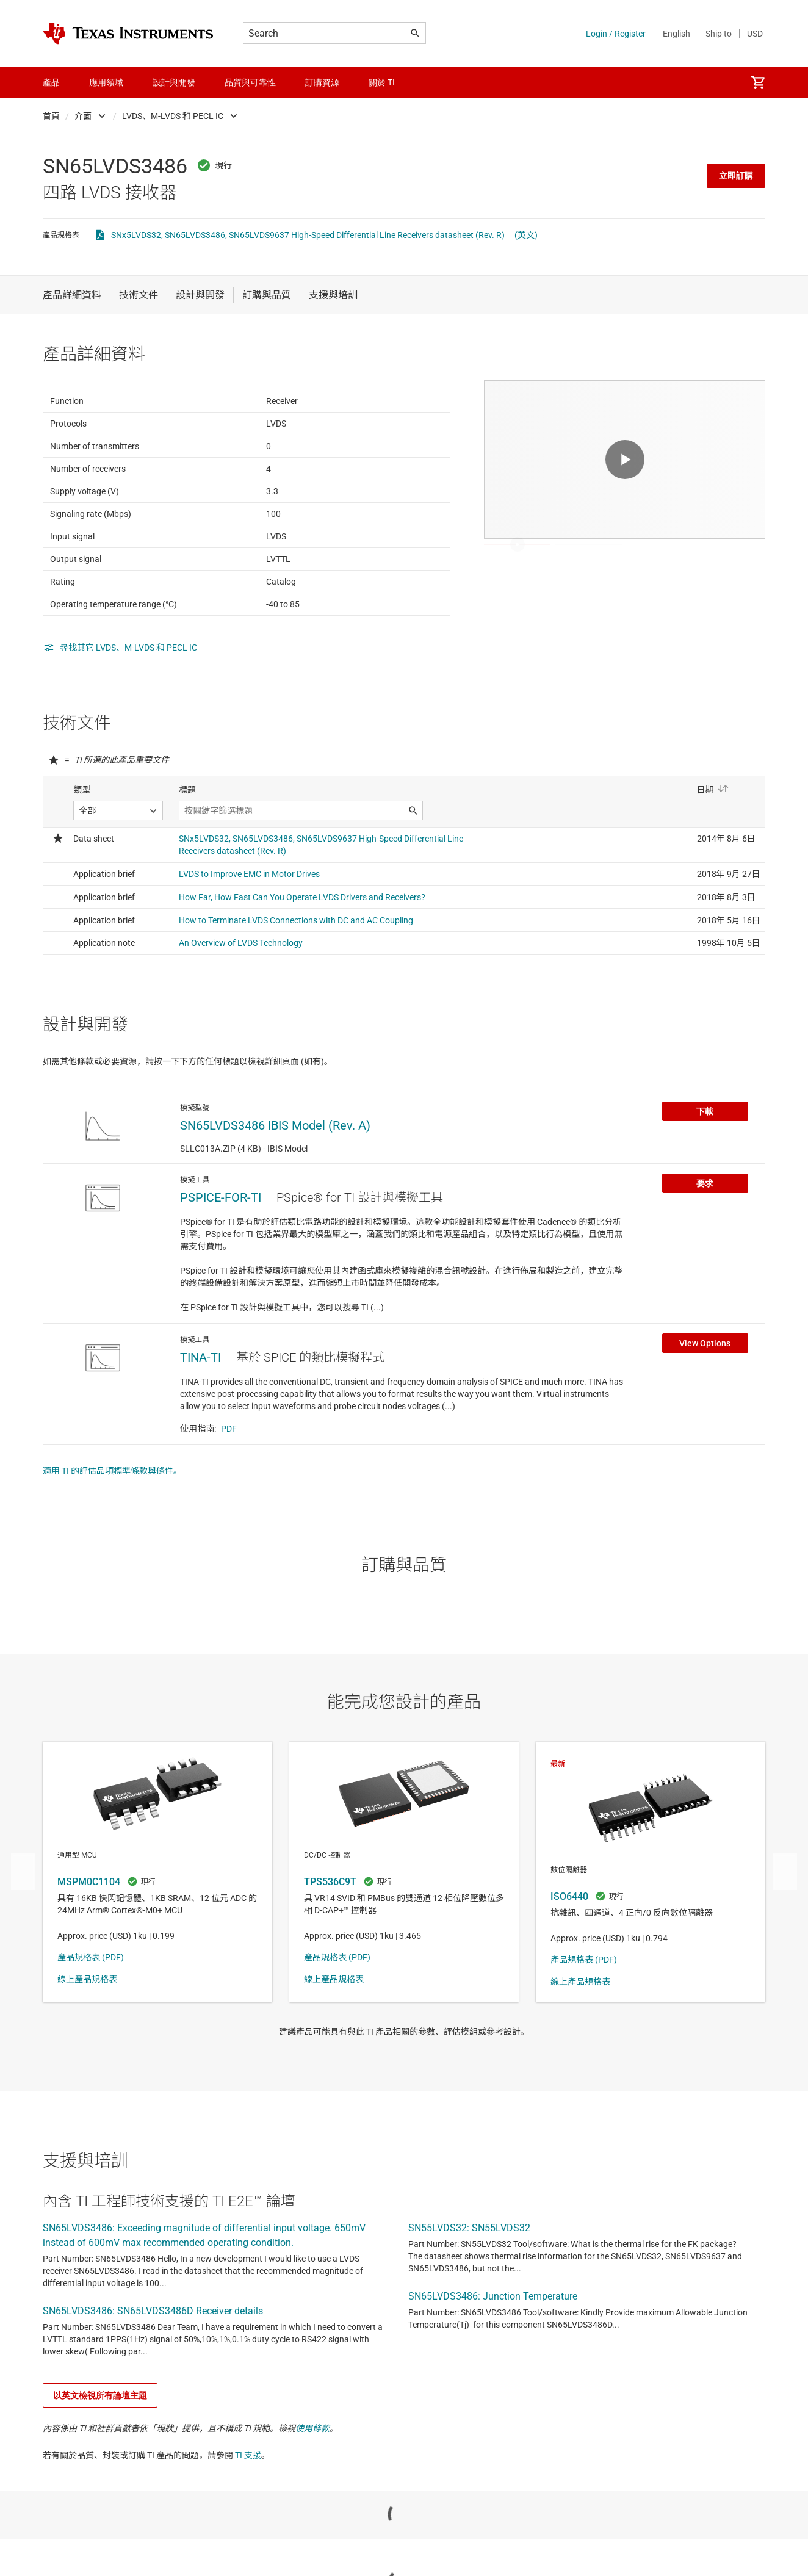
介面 (83, 116)
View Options (704, 1403)
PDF (229, 1488)
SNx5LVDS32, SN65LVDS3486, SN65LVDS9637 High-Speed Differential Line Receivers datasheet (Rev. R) (308, 235)
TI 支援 (248, 2515)
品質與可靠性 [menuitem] (250, 82)
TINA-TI (200, 1417)
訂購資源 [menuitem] (322, 82)
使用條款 (312, 2488)
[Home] (128, 34)
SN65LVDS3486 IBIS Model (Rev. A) (275, 1185)
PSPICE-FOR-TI (220, 1257)
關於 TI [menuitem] (382, 82)
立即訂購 (736, 176)
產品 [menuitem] (51, 82)
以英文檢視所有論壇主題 (100, 2455)
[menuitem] (758, 82)
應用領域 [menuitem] (106, 82)
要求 (704, 1243)
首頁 (51, 116)
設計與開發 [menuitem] (174, 82)
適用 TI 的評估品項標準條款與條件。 (112, 1530)
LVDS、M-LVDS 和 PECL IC (172, 116)
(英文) (526, 235)
